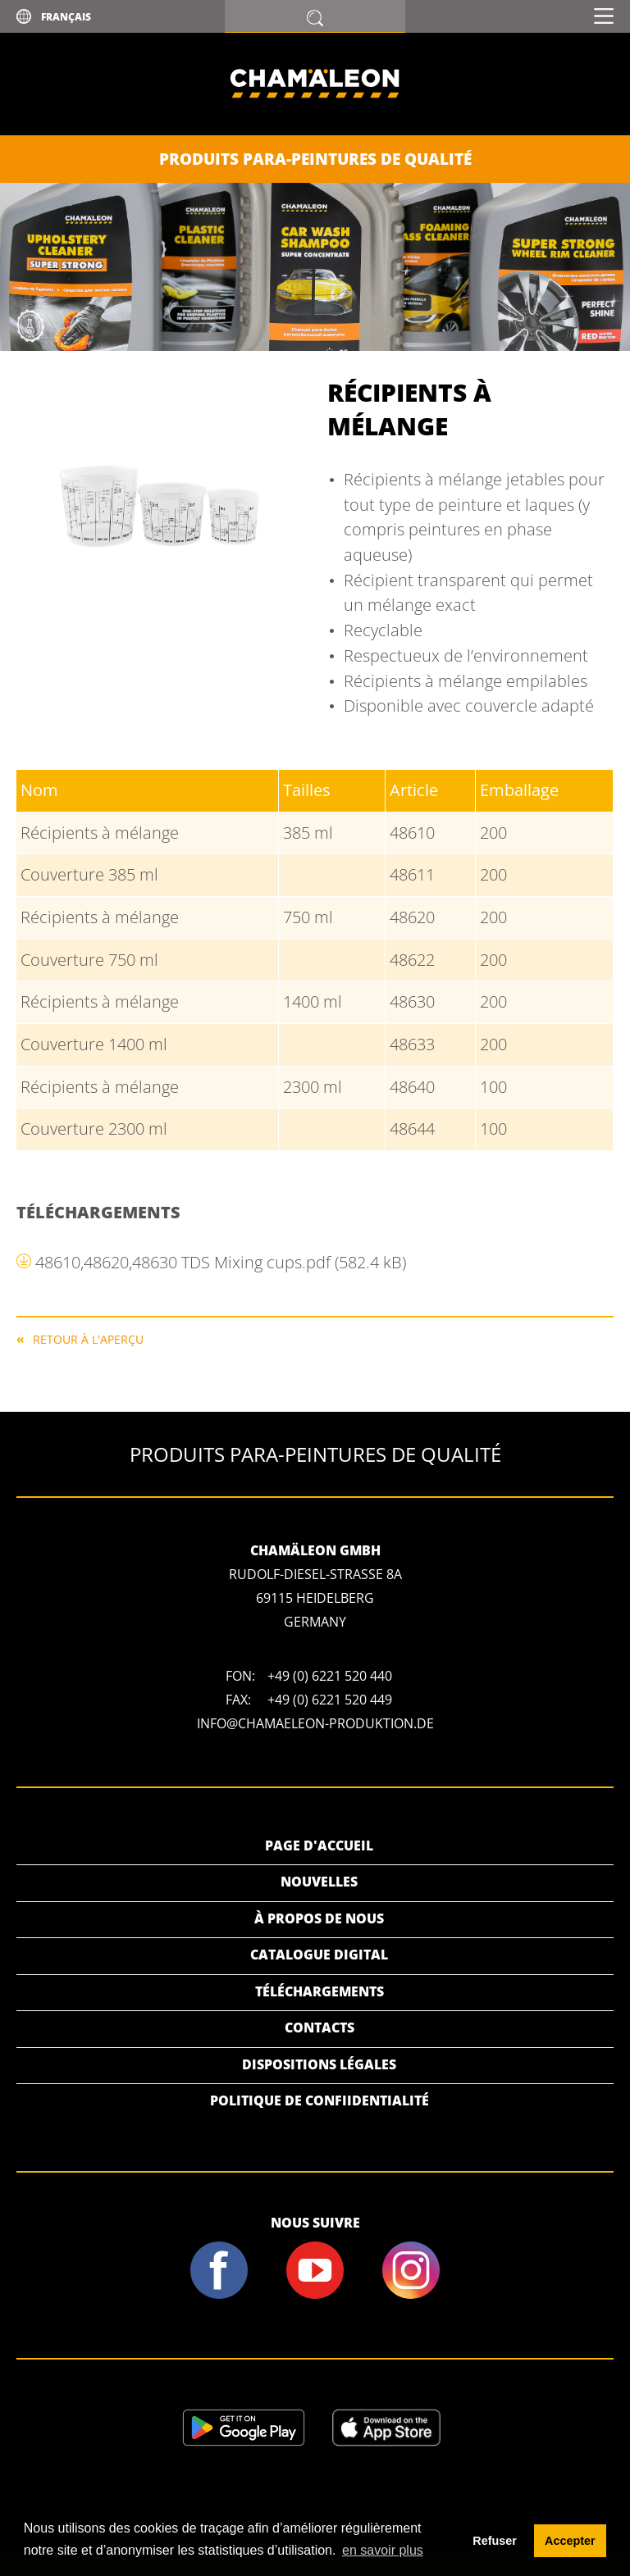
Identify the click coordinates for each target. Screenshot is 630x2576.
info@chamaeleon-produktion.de (315, 1723)
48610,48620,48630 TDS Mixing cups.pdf (220, 1262)
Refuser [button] (494, 2540)
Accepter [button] (570, 2540)
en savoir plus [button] (382, 2550)
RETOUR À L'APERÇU (88, 1338)
